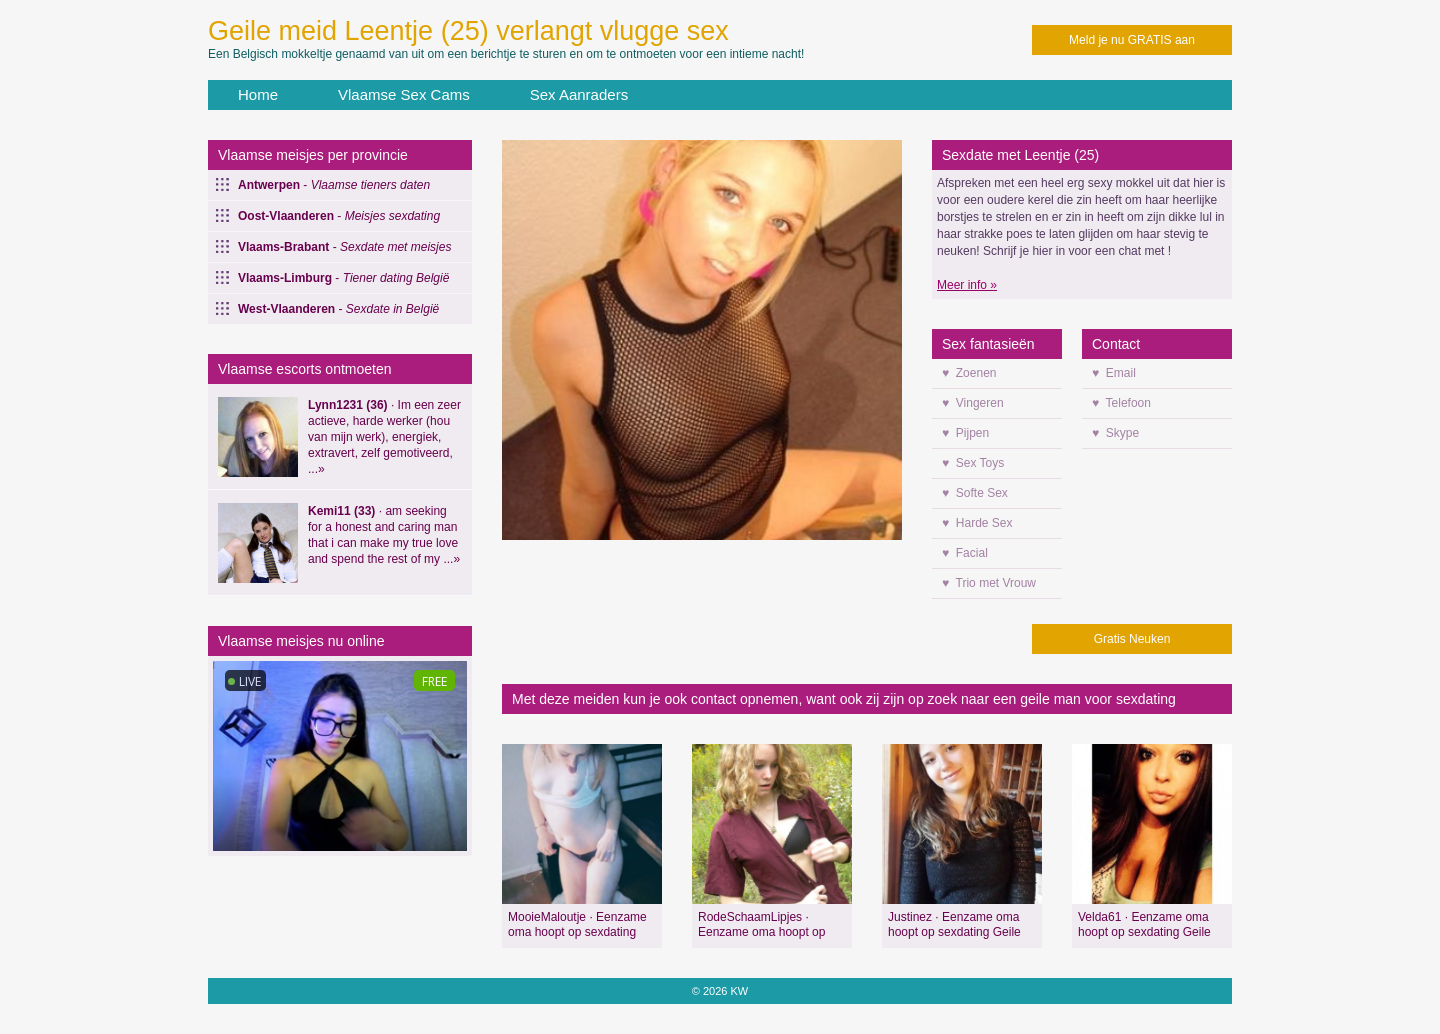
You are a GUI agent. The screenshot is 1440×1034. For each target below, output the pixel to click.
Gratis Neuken (1132, 639)
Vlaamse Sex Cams (404, 94)
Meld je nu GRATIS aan (1132, 40)
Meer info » (967, 285)
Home (258, 94)
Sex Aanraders (579, 94)
